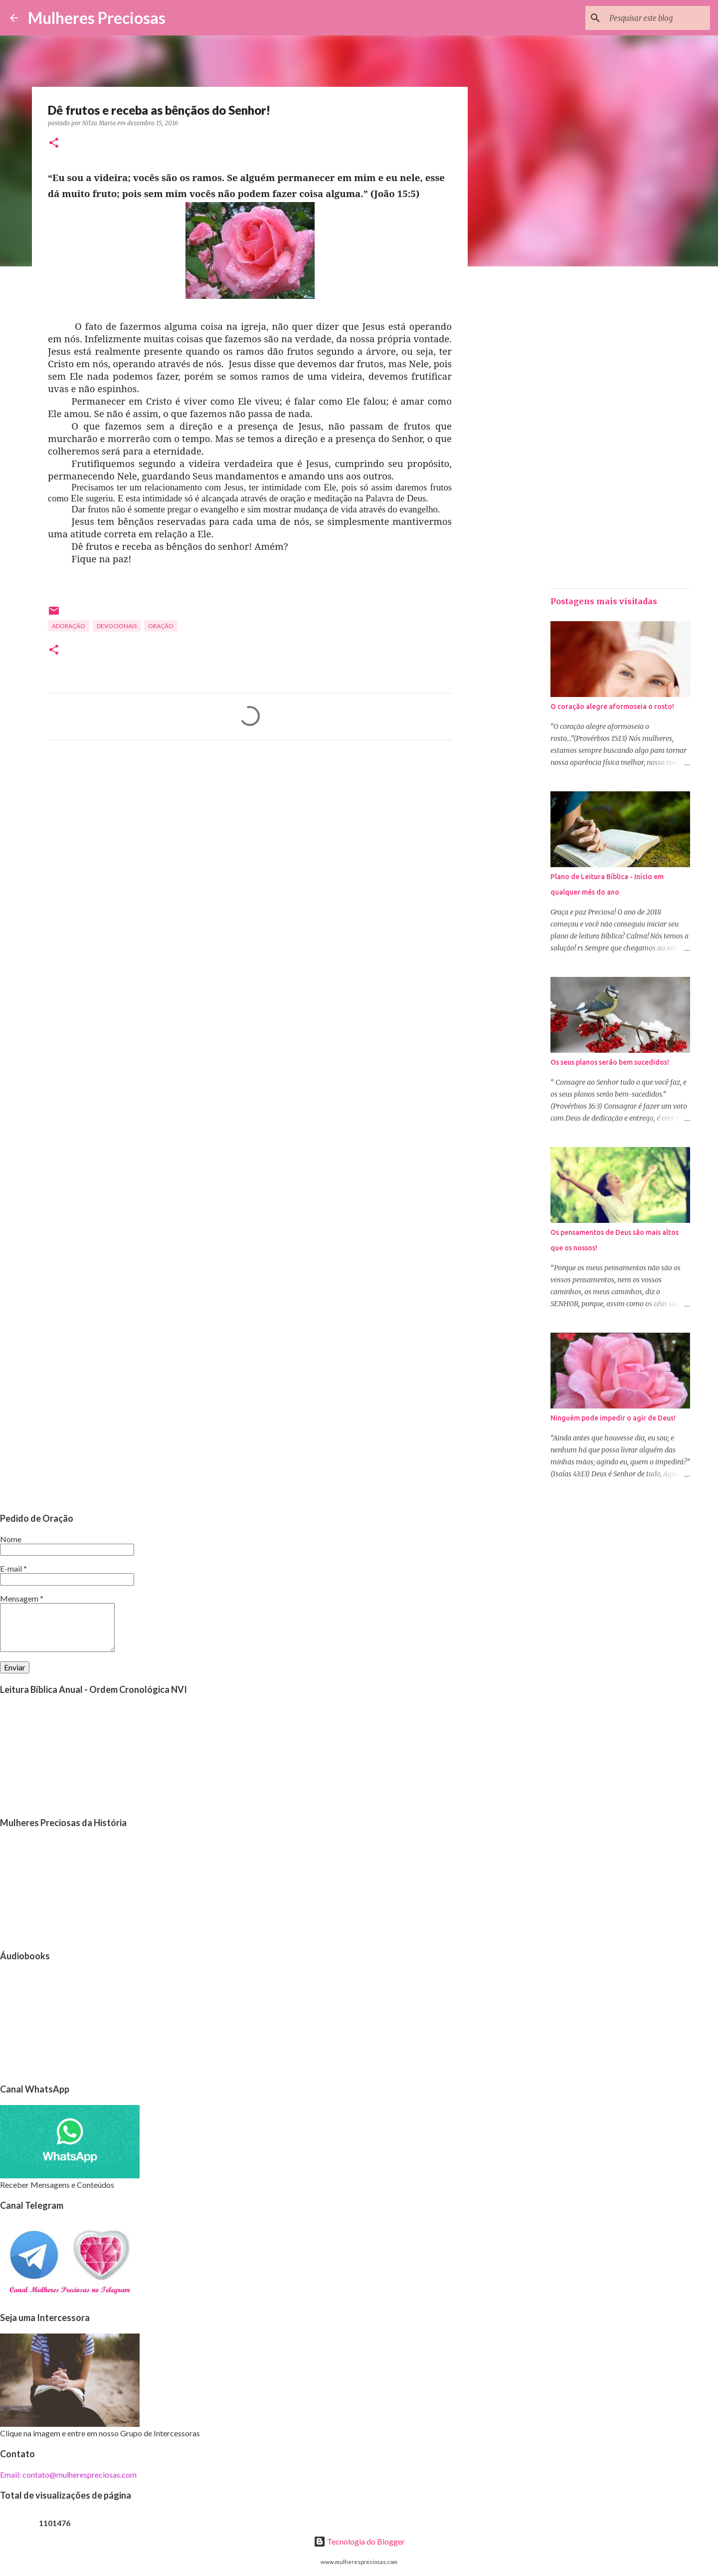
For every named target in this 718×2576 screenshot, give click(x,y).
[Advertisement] (250, 841)
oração (161, 626)
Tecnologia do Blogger (359, 2541)
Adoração (68, 626)
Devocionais (117, 626)
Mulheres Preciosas (97, 17)
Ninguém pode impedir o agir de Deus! (613, 1418)
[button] (54, 143)
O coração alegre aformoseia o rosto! (612, 706)
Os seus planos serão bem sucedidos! (609, 1062)
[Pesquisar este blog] (657, 18)
